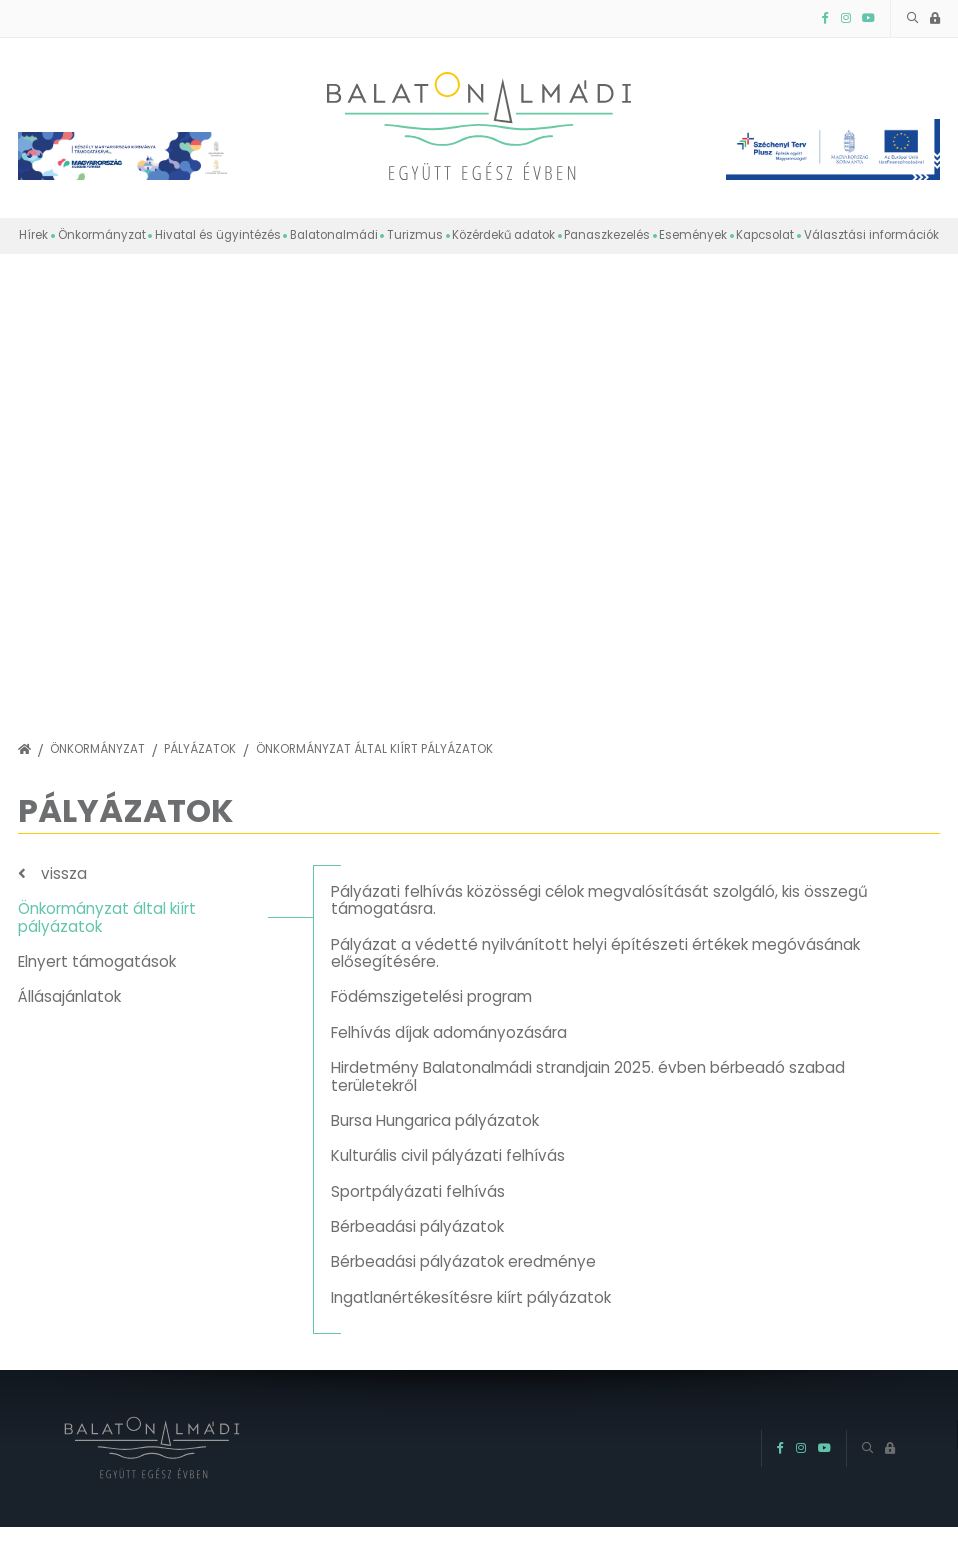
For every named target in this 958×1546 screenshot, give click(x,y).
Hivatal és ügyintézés (218, 235)
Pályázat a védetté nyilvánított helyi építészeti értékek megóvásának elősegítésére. (595, 953)
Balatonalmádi (334, 235)
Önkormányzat (102, 235)
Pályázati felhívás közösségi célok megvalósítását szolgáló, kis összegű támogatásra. (599, 900)
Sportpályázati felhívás (418, 1191)
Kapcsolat (765, 235)
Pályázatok (200, 749)
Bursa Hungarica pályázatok (435, 1120)
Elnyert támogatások (97, 961)
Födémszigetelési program (431, 996)
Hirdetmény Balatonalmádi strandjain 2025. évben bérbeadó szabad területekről (588, 1076)
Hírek (33, 235)
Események (693, 235)
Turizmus (415, 235)
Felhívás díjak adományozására (449, 1032)
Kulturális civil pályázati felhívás (448, 1155)
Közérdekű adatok (503, 235)
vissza (64, 873)
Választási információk (871, 235)
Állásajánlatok (69, 996)
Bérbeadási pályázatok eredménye (463, 1261)
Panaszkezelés (607, 235)
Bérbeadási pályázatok (417, 1226)
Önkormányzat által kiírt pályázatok (374, 749)
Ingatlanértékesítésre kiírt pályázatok (471, 1297)
